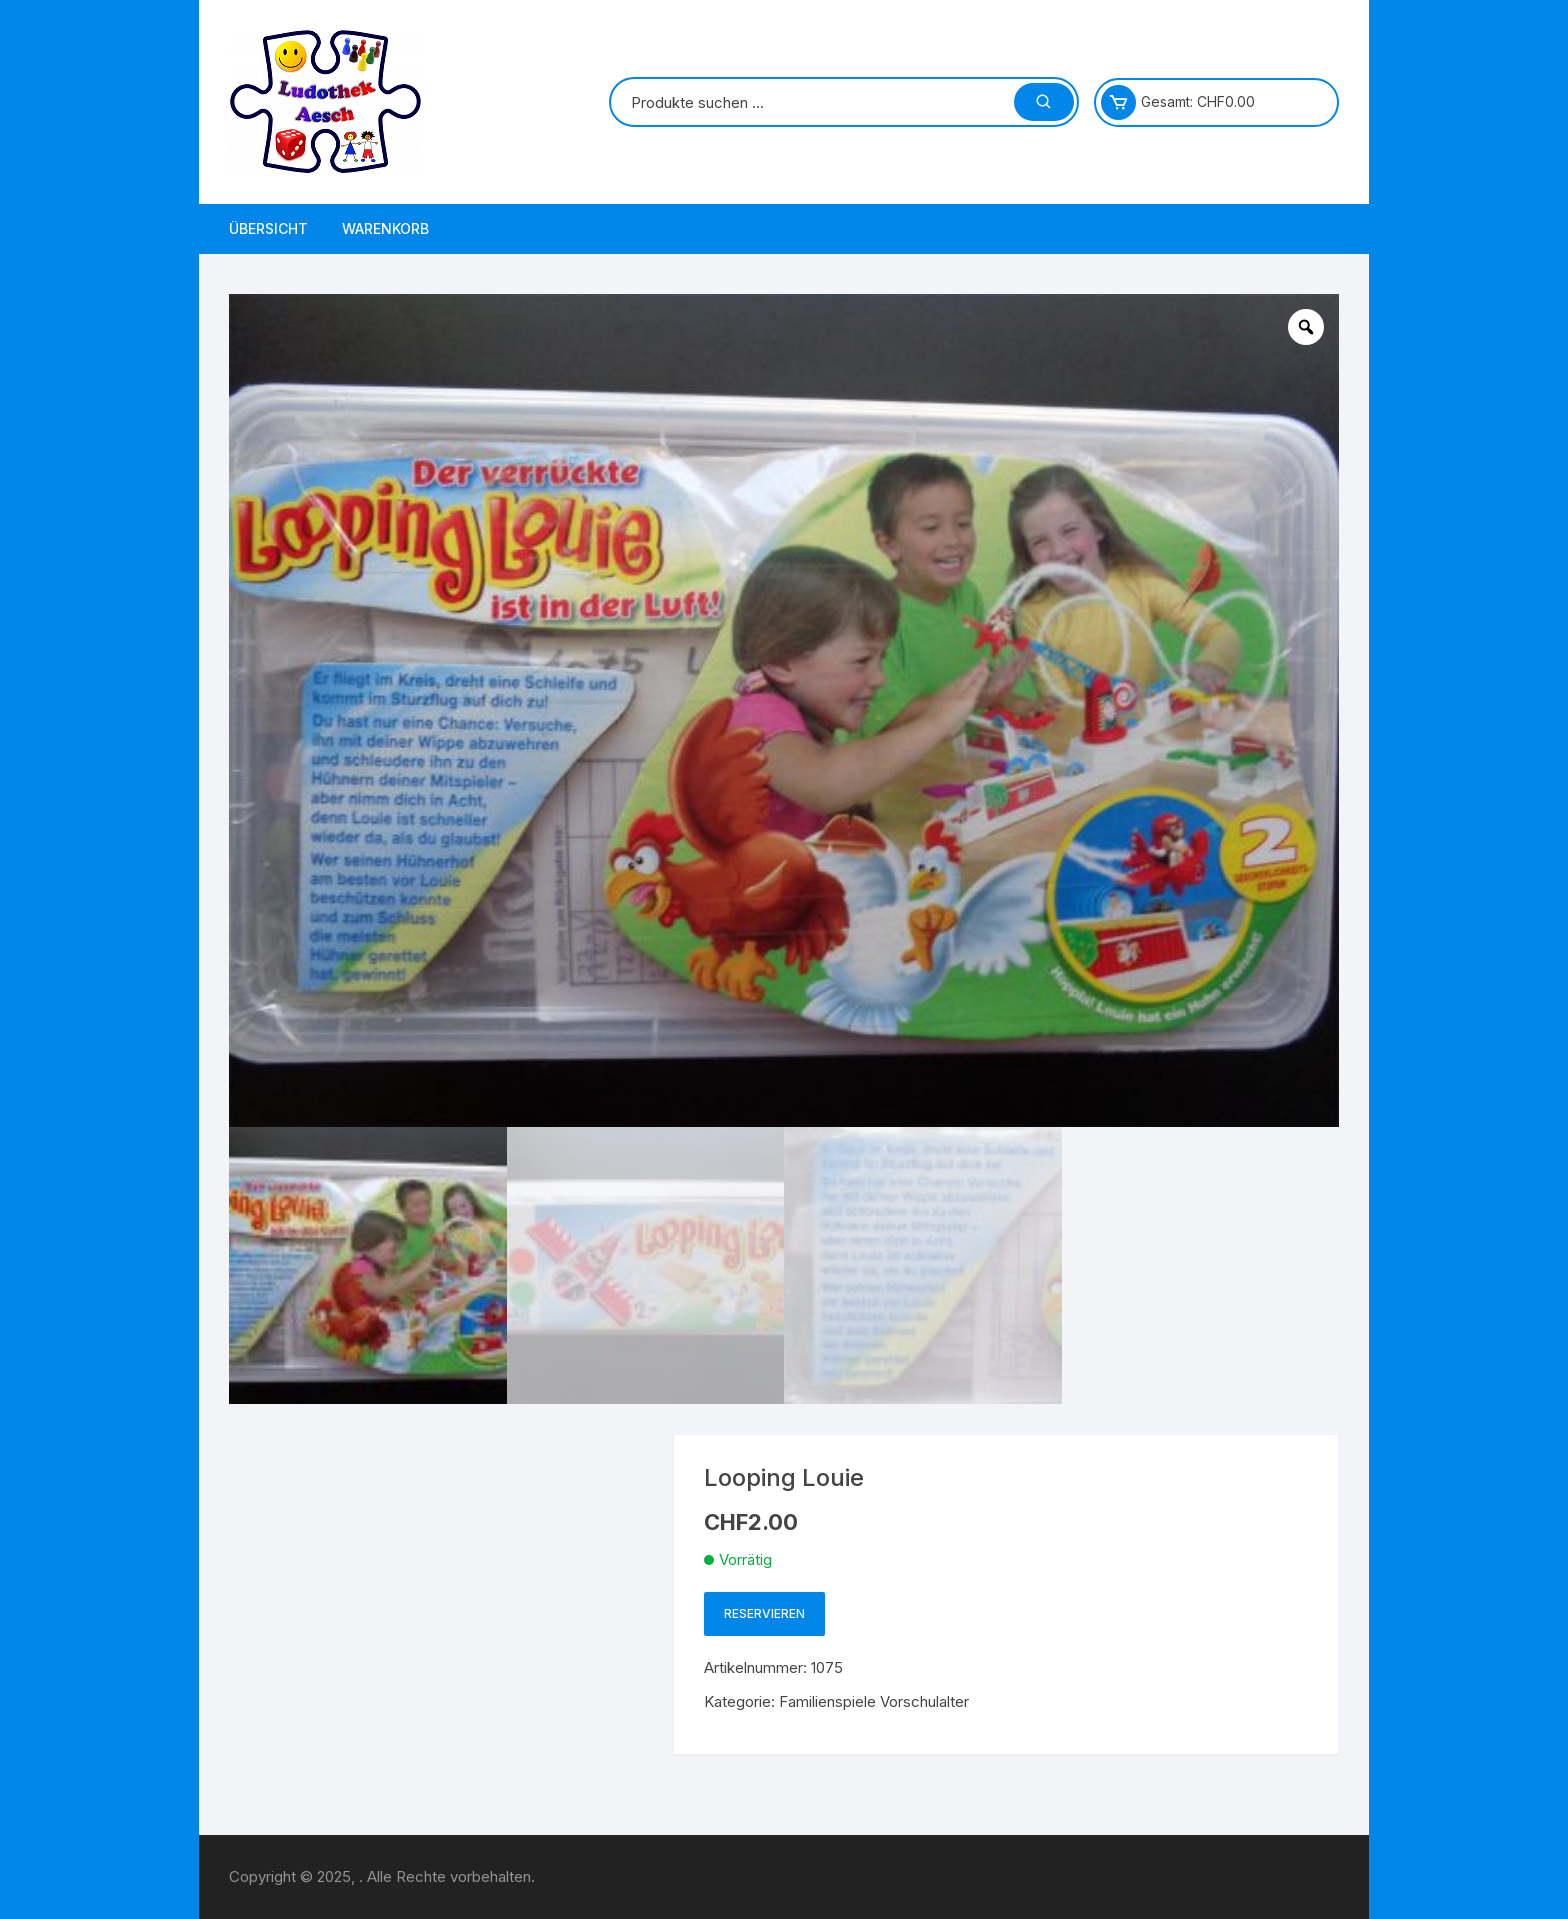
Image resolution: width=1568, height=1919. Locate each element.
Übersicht (268, 228)
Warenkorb (385, 228)
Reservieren (764, 1613)
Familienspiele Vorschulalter (874, 1701)
